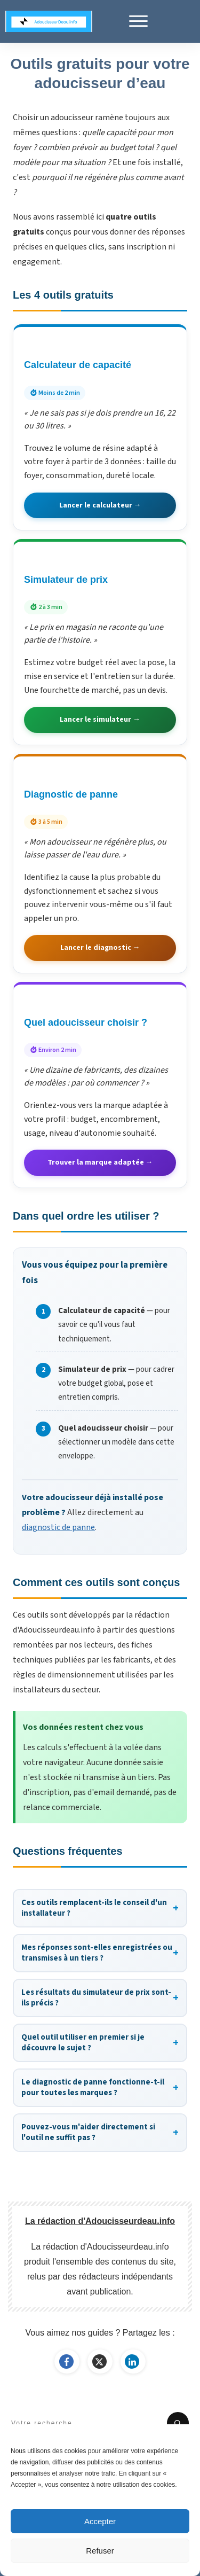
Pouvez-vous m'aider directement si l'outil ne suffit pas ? (100, 2132)
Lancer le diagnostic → (100, 947)
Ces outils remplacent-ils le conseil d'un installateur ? (100, 1908)
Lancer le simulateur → (100, 719)
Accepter (100, 2521)
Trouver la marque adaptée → (100, 1162)
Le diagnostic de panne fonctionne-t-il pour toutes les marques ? (100, 2087)
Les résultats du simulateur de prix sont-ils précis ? (100, 1998)
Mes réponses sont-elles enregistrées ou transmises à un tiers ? (100, 1953)
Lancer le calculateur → (100, 505)
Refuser (100, 2550)
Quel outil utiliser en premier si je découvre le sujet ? (100, 2043)
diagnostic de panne (58, 1527)
